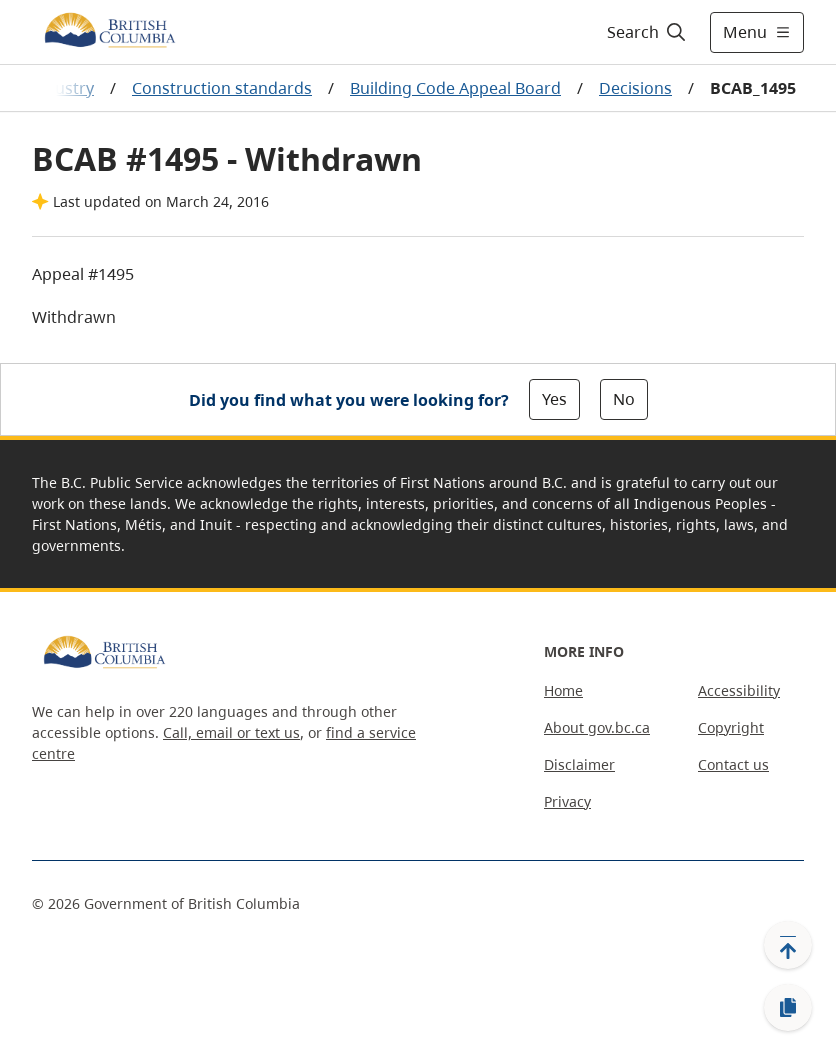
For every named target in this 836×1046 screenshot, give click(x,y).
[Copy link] (788, 1008)
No (624, 399)
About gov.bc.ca (597, 727)
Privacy (567, 801)
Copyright (731, 727)
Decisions (635, 88)
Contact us (733, 764)
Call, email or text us (231, 732)
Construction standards (222, 88)
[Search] (647, 32)
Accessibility (739, 690)
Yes (554, 399)
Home (563, 690)
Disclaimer (579, 764)
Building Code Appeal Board (455, 88)
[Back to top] (788, 945)
